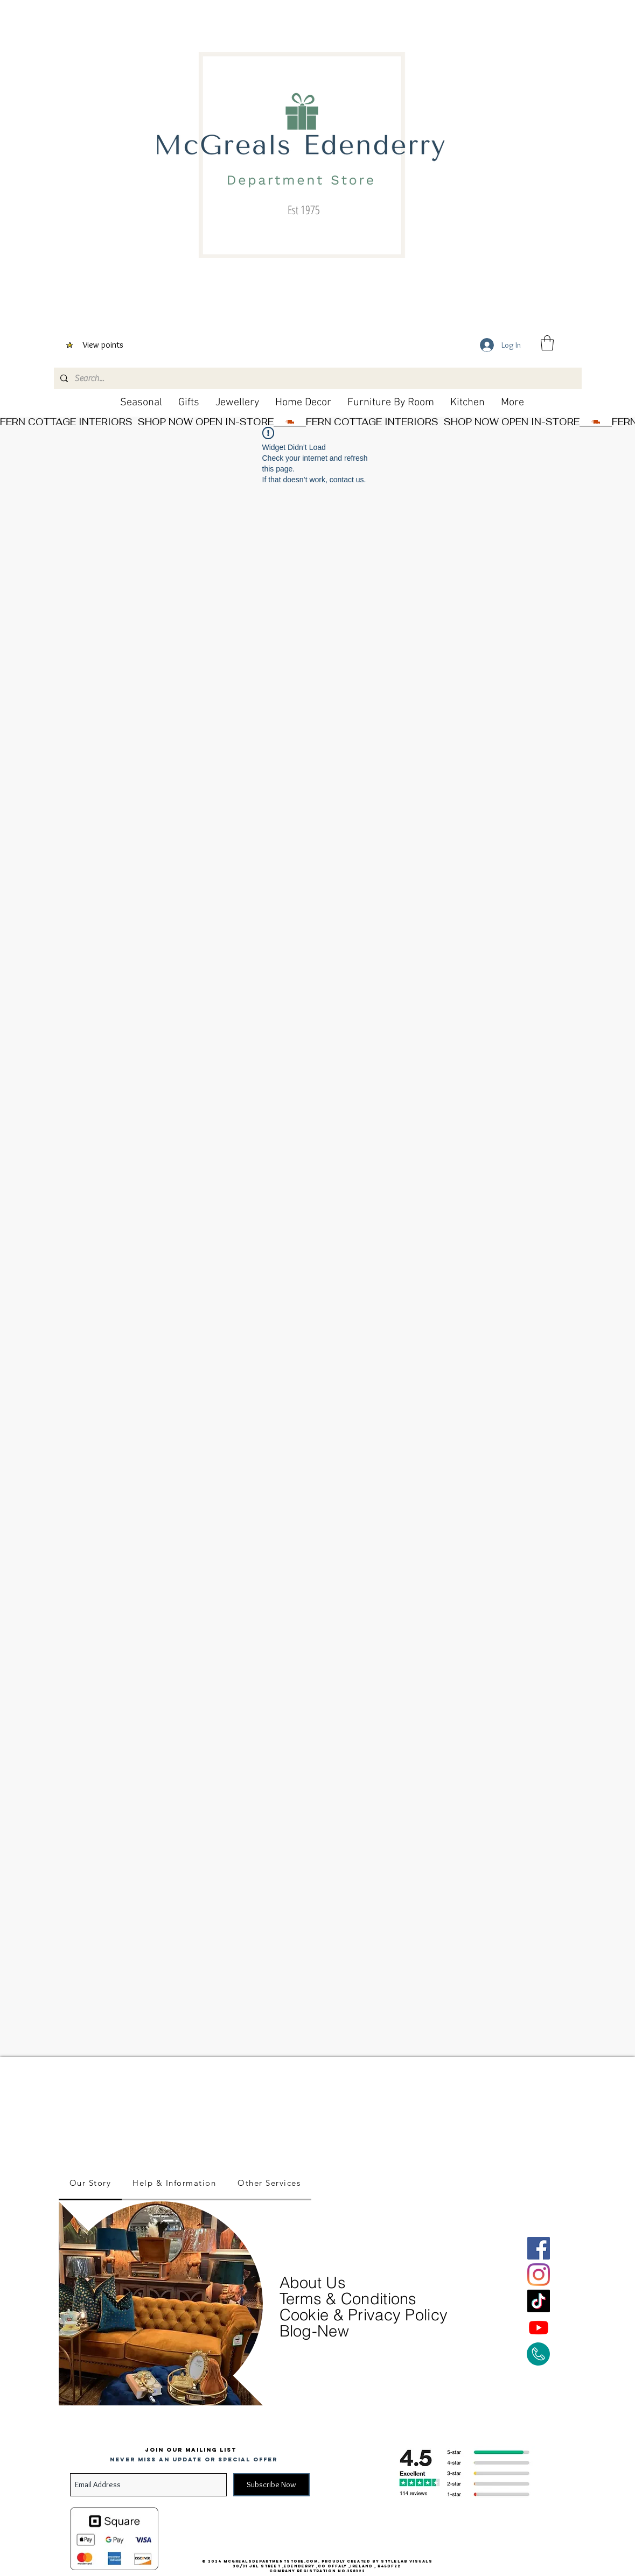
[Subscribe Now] (271, 2484)
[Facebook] (538, 2248)
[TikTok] (538, 2301)
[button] (547, 343)
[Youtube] (538, 2327)
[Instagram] (538, 2274)
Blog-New (314, 2330)
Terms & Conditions (348, 2298)
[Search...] (316, 378)
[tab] (90, 2183)
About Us (315, 2282)
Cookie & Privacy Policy (364, 2314)
